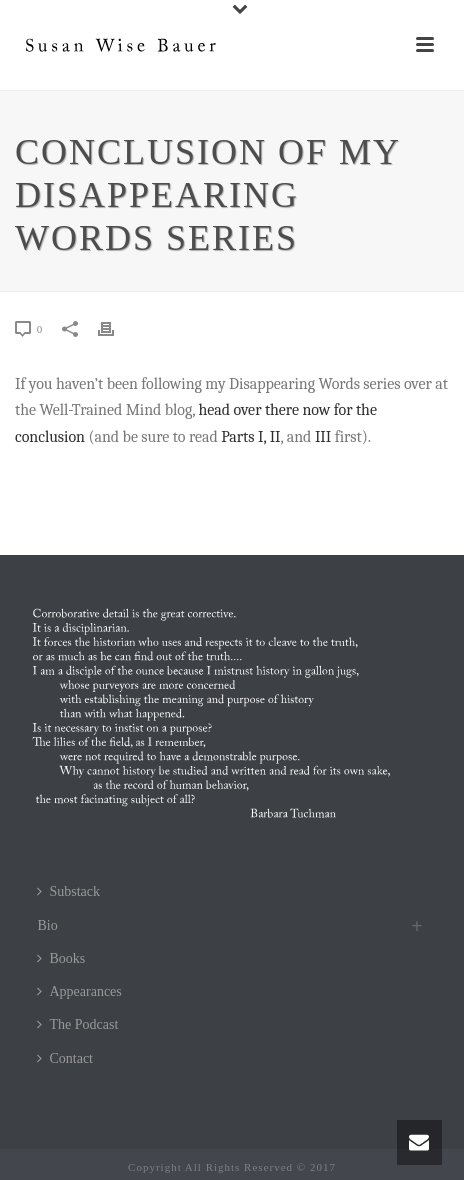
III (323, 437)
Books (61, 958)
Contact (65, 1058)
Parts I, (243, 437)
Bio (47, 925)
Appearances (79, 991)
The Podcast (77, 1024)
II (275, 437)
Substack (68, 891)
